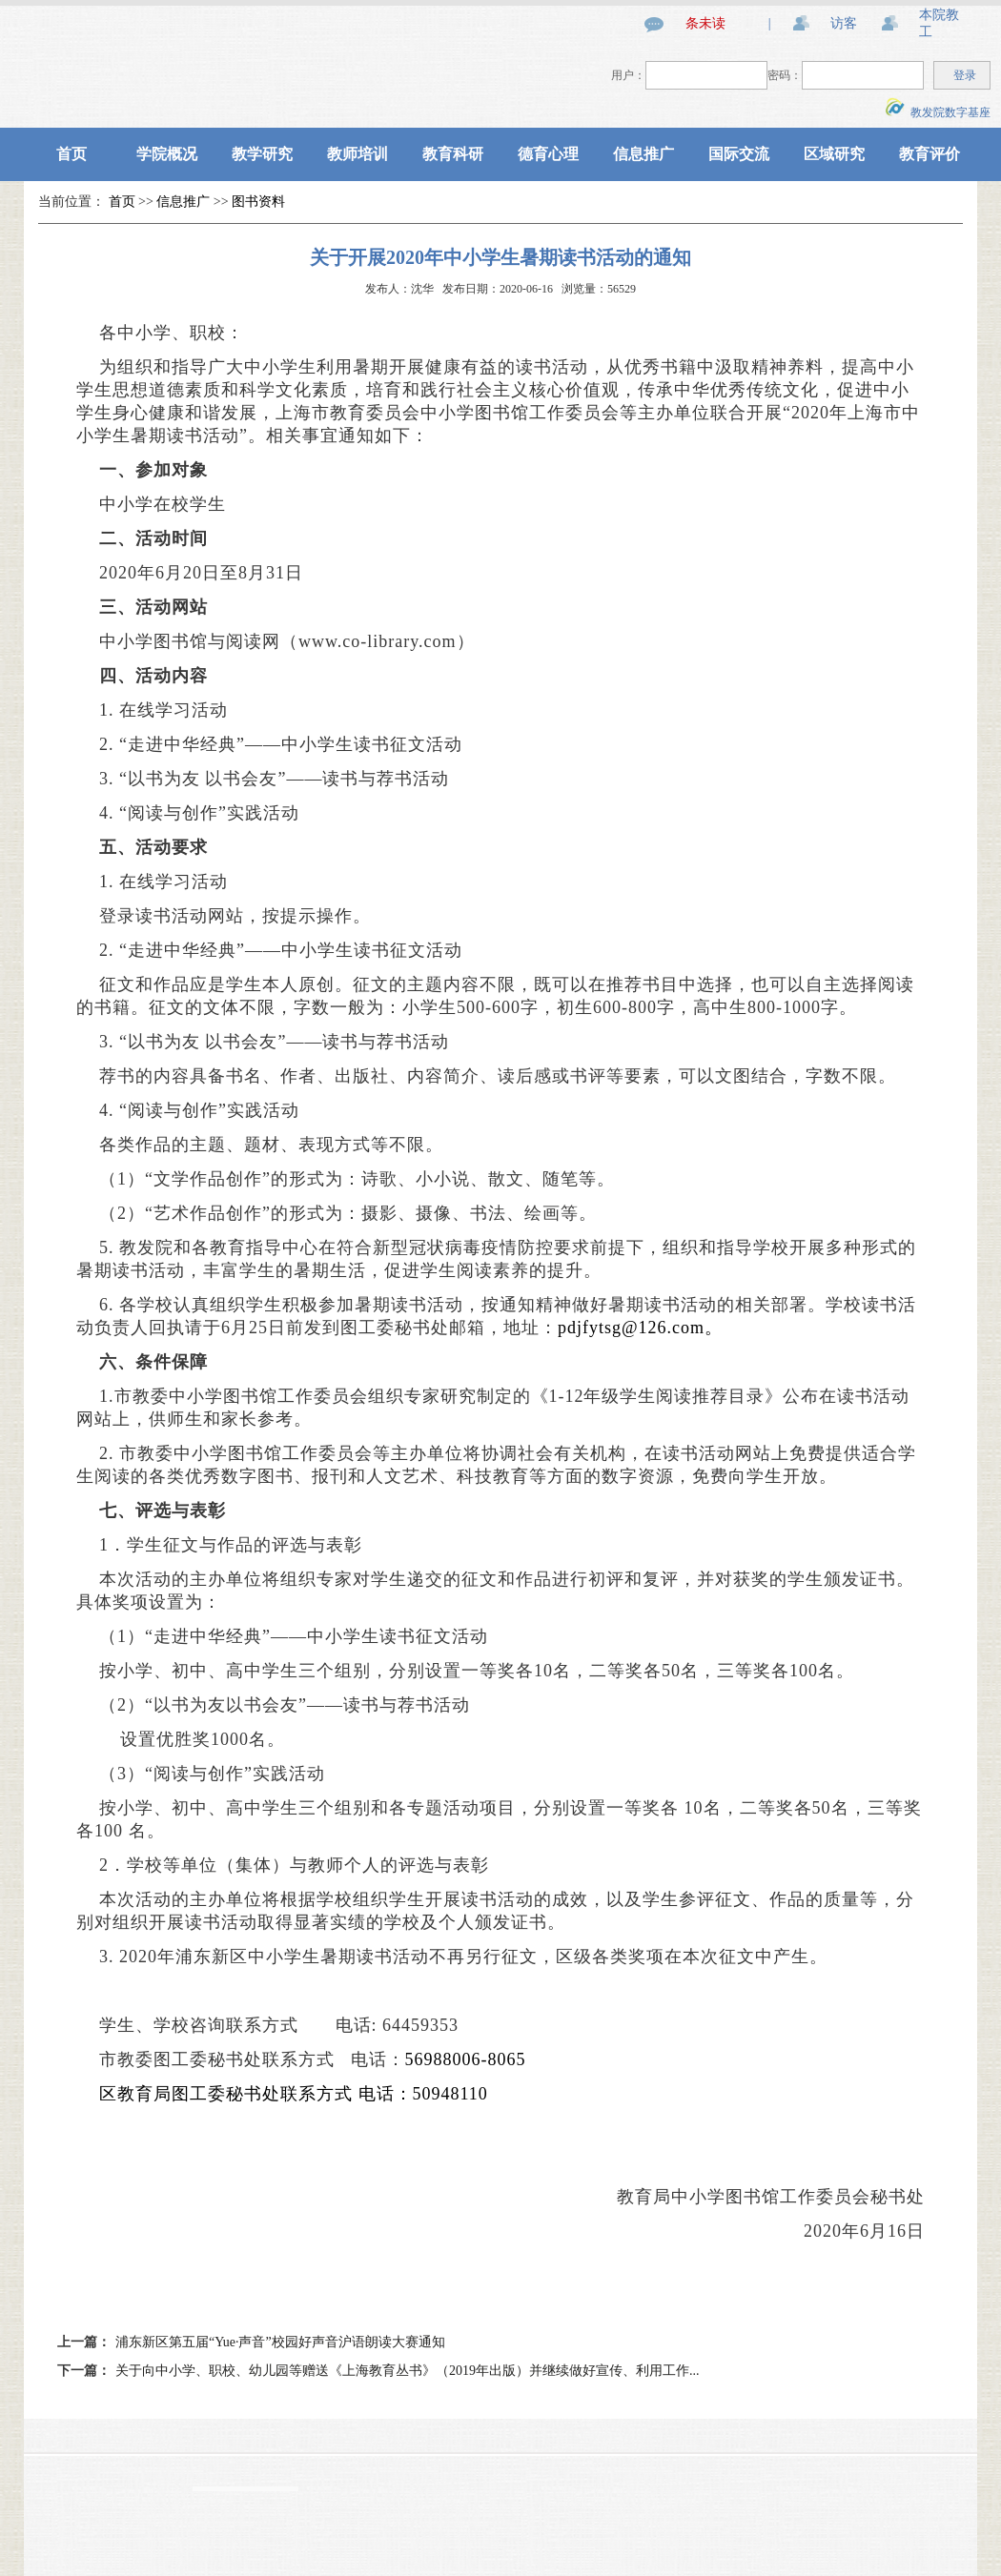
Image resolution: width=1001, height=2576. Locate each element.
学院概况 (166, 154)
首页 (71, 154)
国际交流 (738, 154)
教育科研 (452, 154)
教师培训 (357, 154)
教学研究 (262, 154)
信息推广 (643, 154)
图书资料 (258, 201)
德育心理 (548, 154)
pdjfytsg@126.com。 (640, 1327)
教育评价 (929, 154)
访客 (843, 23)
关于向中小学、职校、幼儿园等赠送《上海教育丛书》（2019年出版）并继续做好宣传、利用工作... (407, 2370)
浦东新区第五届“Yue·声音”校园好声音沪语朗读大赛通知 (280, 2342)
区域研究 (834, 154)
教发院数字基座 (938, 112)
